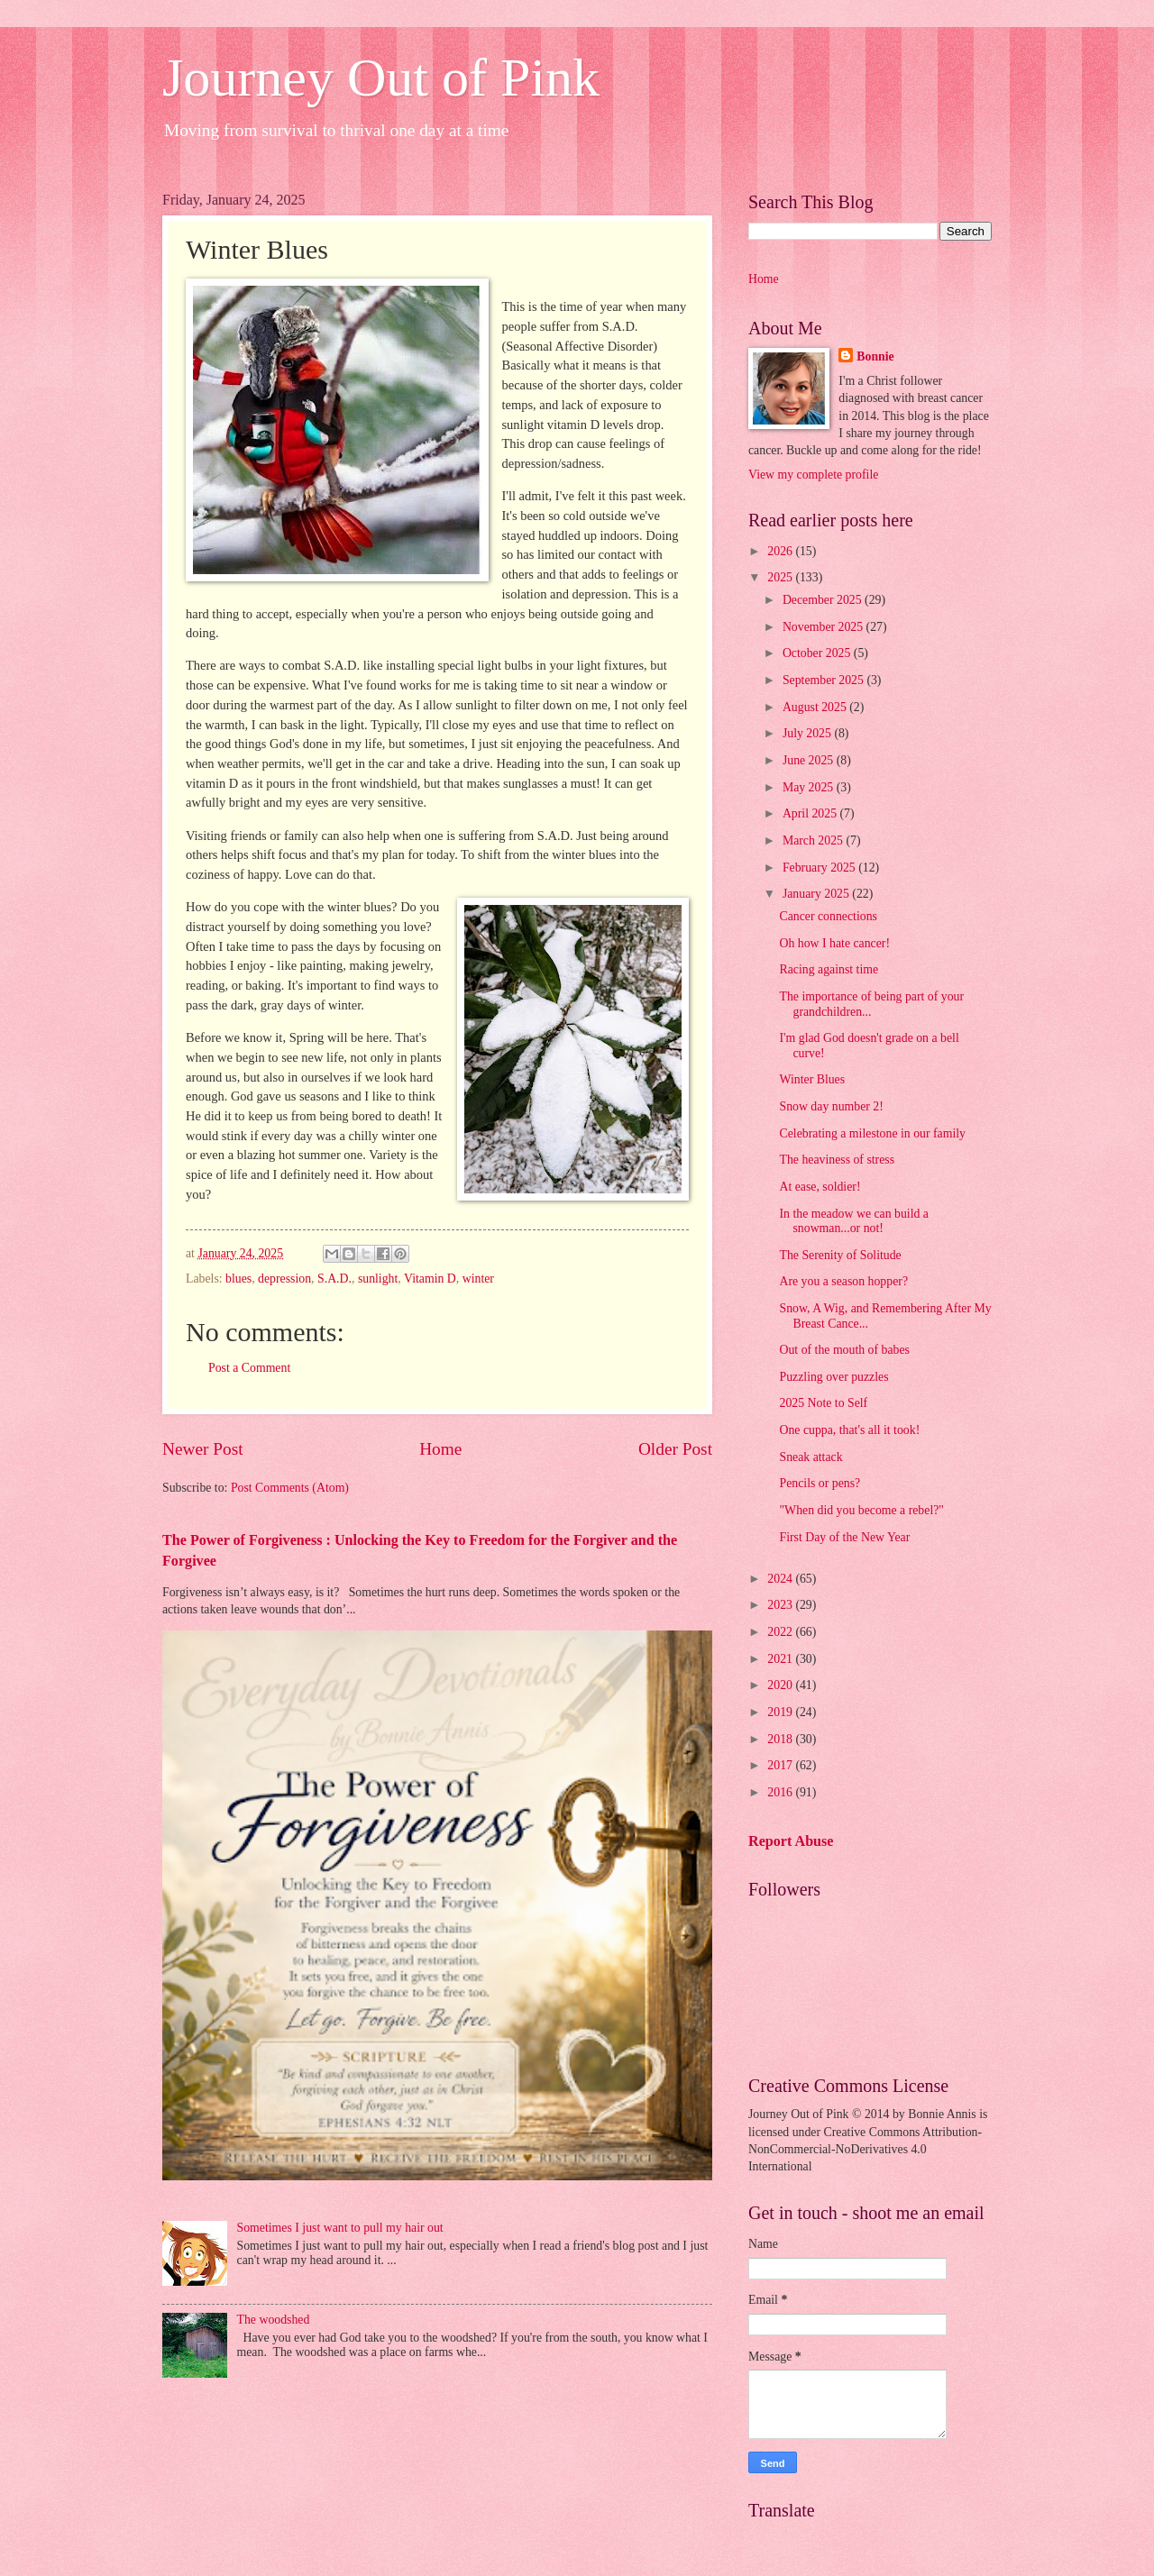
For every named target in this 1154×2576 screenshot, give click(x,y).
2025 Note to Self (823, 1403)
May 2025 (810, 787)
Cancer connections (827, 916)
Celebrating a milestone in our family (872, 1133)
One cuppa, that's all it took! (849, 1430)
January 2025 (817, 893)
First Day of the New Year (844, 1537)
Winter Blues (812, 1079)
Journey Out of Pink (381, 77)
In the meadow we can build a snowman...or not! (854, 1221)
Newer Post (202, 1448)
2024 (781, 1578)
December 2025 (824, 600)
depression (284, 1278)
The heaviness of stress (836, 1159)
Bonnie (874, 356)
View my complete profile (813, 474)
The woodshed (273, 2319)
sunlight (378, 1278)
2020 (781, 1685)
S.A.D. (334, 1278)
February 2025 (820, 867)
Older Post (675, 1448)
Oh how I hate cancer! (834, 943)
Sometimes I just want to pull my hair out (340, 2227)
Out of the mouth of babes (844, 1350)
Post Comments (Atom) (290, 1487)
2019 (781, 1712)
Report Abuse (791, 1841)
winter (478, 1278)
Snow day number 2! (831, 1106)
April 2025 (811, 813)
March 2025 (815, 840)
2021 (781, 1659)
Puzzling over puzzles (833, 1377)
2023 (781, 1605)
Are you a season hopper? (843, 1281)
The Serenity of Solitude (840, 1255)
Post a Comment (249, 1368)
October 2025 (818, 653)
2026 (781, 551)
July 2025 (809, 733)
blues (238, 1278)
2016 (781, 1792)
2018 (781, 1739)
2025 (781, 577)
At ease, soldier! (819, 1186)
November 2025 (824, 627)
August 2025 (816, 707)
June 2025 (810, 760)
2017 (781, 1765)
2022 (781, 1632)
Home (440, 1448)
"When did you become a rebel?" (861, 1510)
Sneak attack (810, 1457)
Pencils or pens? (819, 1483)
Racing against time (828, 969)
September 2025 (825, 680)
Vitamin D (430, 1278)
